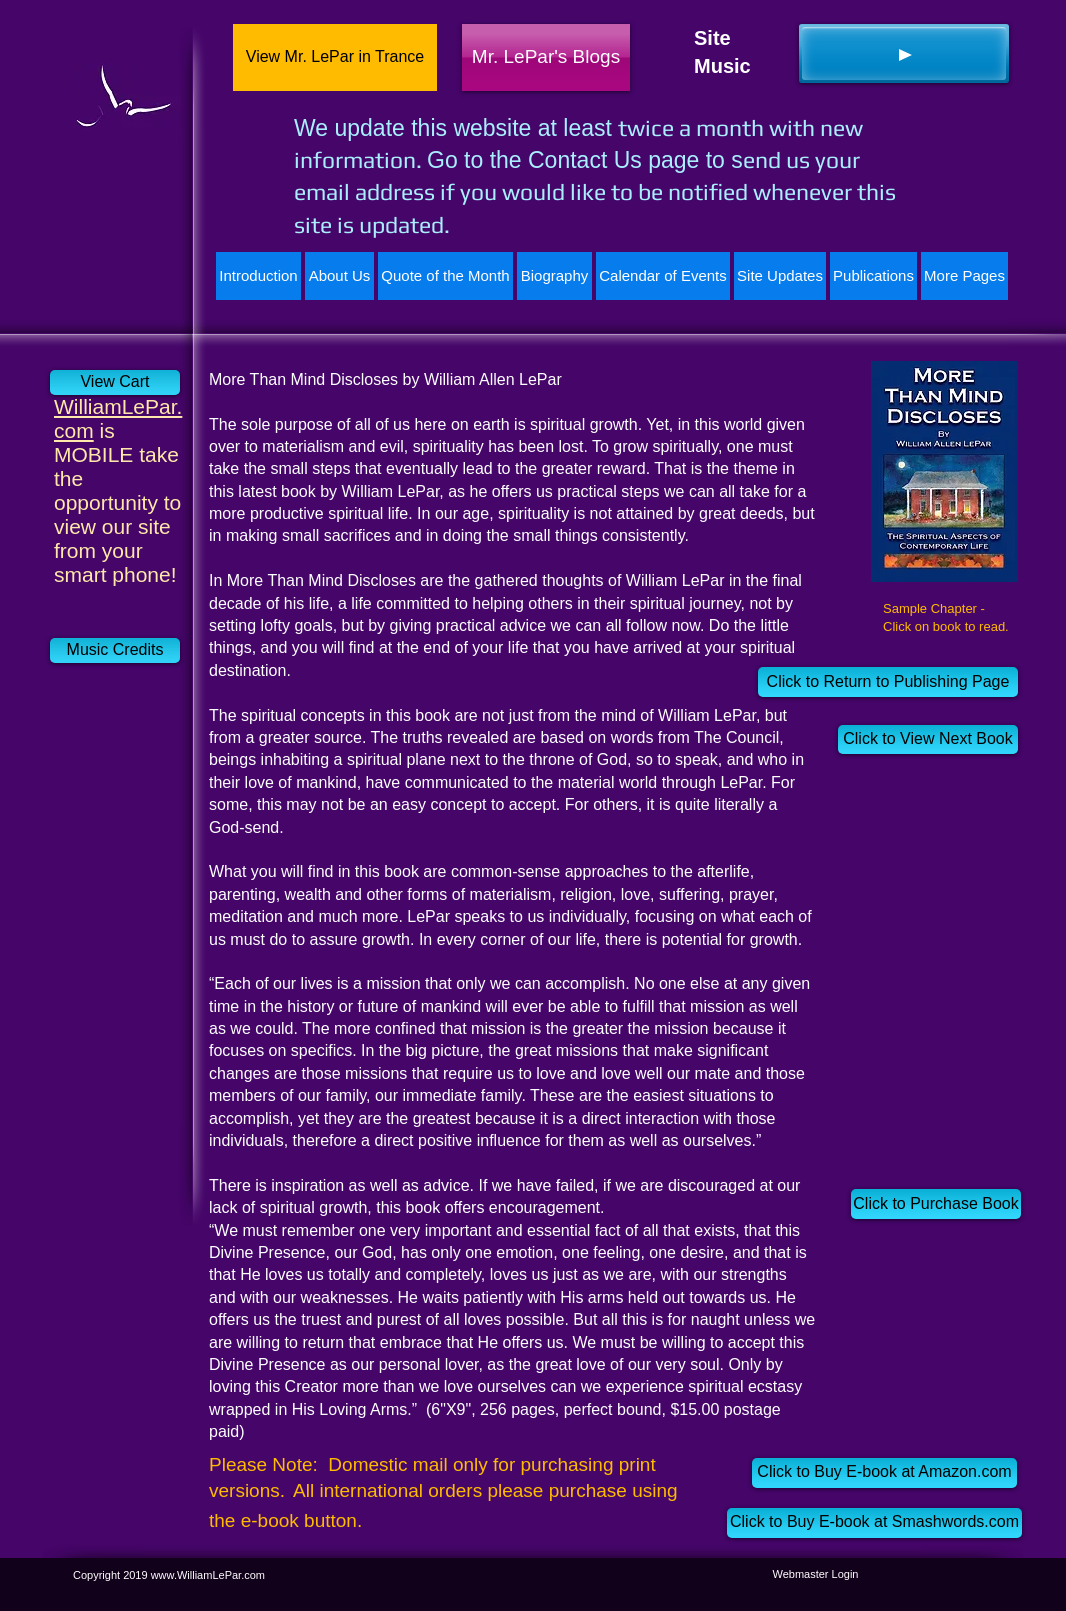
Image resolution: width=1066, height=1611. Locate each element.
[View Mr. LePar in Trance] (335, 57)
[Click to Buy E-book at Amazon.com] (884, 1473)
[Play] (904, 53)
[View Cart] (115, 382)
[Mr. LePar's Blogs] (546, 57)
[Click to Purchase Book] (936, 1204)
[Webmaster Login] (815, 1575)
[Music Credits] (115, 650)
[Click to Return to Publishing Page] (888, 682)
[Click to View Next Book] (928, 739)
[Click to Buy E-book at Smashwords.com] (874, 1523)
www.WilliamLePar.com (208, 1575)
